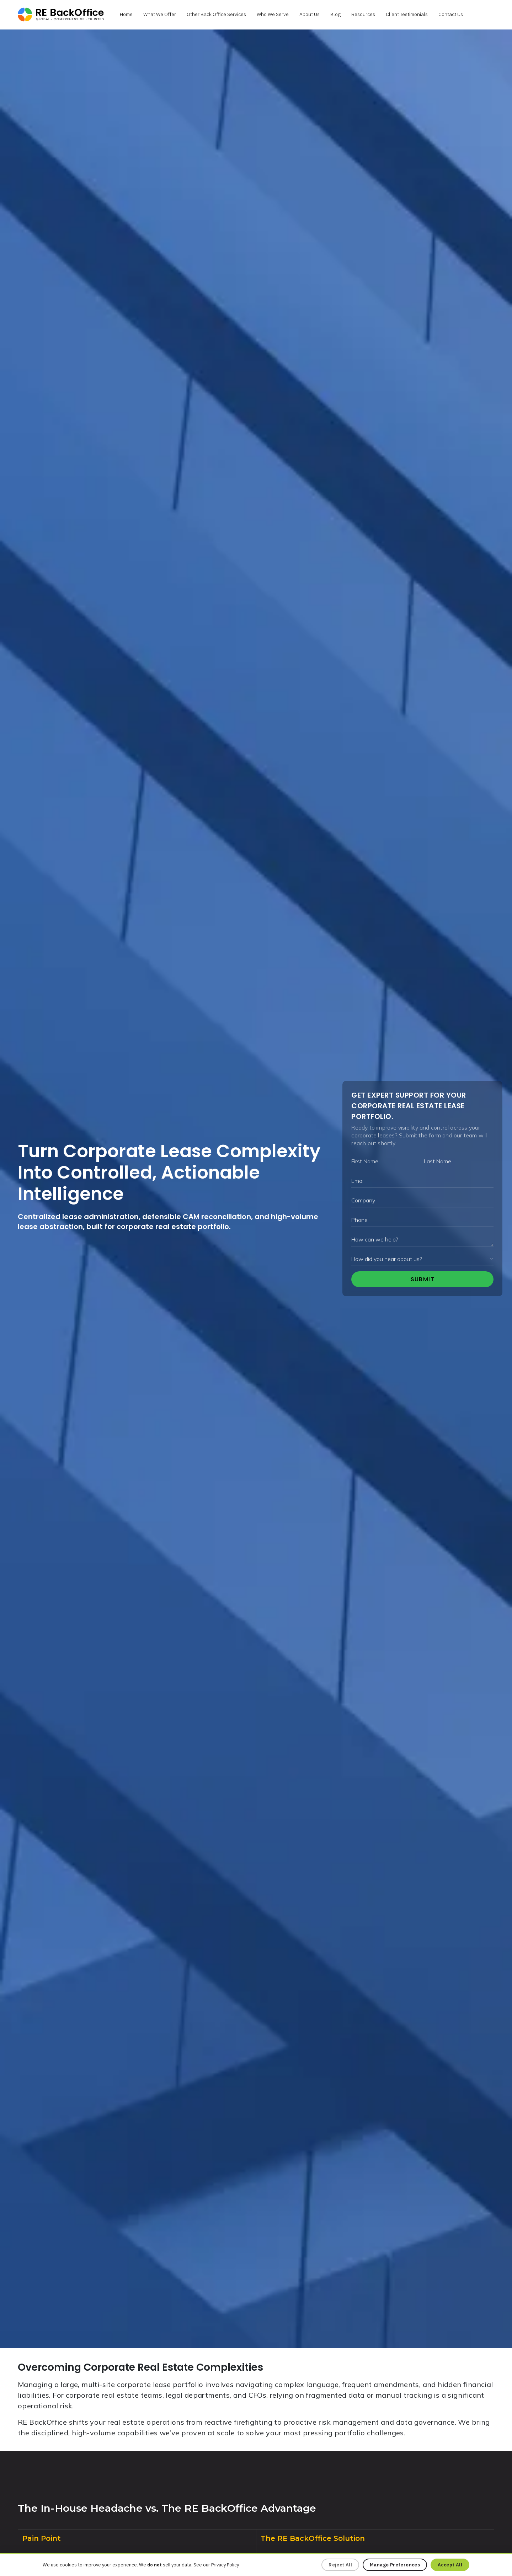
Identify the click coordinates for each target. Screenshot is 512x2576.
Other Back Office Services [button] (216, 14)
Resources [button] (363, 14)
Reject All (340, 2565)
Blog (335, 14)
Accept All (450, 2565)
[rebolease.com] (61, 14)
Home (126, 14)
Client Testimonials (407, 14)
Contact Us (450, 14)
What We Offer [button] (159, 14)
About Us (309, 14)
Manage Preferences (395, 2565)
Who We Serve (273, 14)
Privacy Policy (225, 2565)
